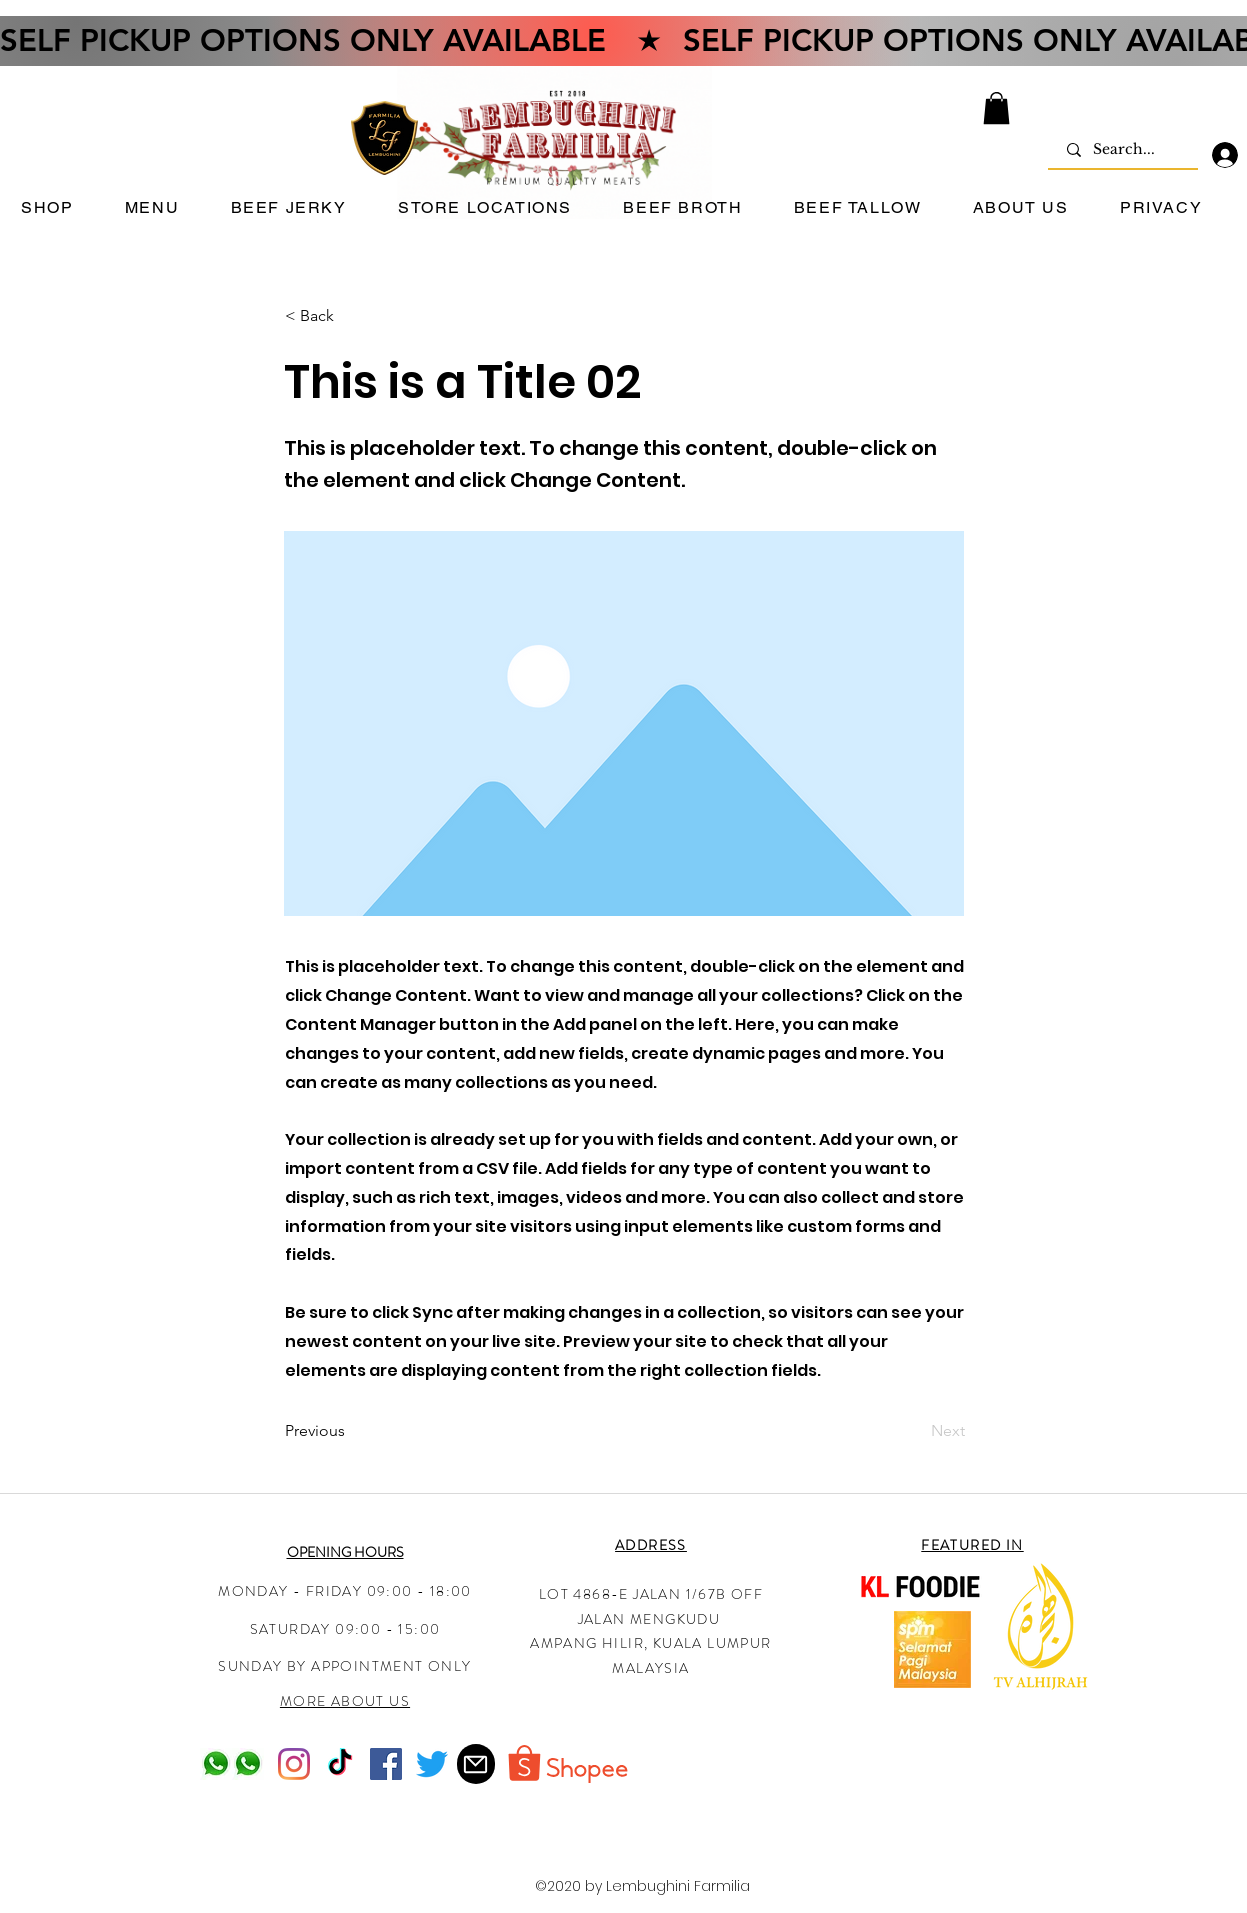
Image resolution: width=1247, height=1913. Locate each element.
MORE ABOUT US (345, 1701)
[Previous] (351, 1431)
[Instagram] (294, 1764)
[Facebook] (386, 1764)
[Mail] (476, 1764)
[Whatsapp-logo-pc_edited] (216, 1764)
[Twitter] (432, 1764)
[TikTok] (340, 1764)
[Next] (915, 1431)
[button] (996, 108)
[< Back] (351, 316)
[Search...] (1124, 150)
